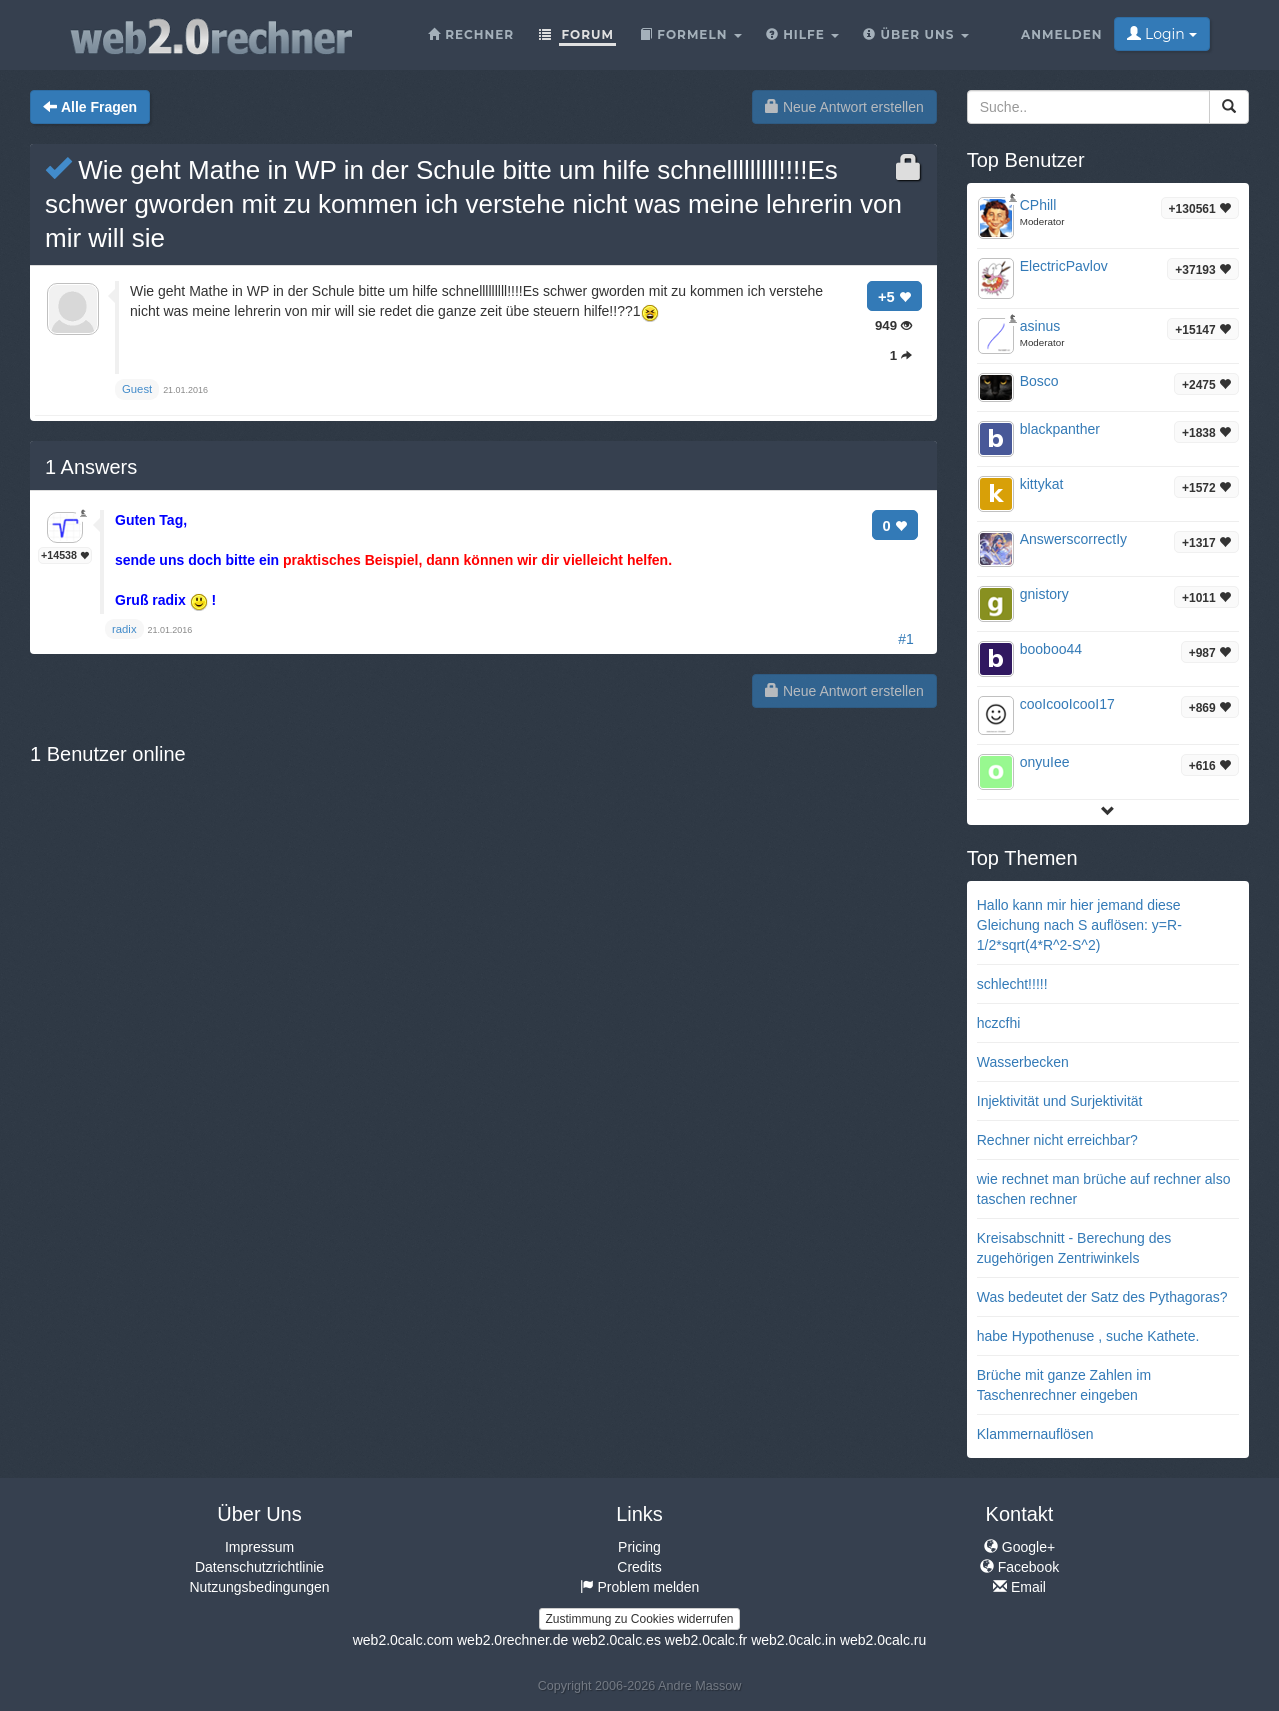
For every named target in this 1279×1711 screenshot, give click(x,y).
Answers (91, 467)
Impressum (259, 1547)
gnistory (1044, 594)
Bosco (1039, 381)
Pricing (639, 1547)
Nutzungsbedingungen (259, 1587)
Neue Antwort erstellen (844, 107)
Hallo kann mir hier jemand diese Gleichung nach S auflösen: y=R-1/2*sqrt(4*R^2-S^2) (1079, 925)
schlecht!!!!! (1012, 984)
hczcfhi (999, 1023)
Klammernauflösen (1035, 1434)
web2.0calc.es (616, 1640)
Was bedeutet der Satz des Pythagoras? (1102, 1297)
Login (1161, 34)
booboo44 (1051, 649)
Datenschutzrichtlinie (259, 1567)
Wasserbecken (1023, 1062)
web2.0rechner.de (512, 1640)
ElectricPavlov (1064, 266)
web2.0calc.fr (706, 1640)
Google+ (1019, 1547)
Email (1019, 1587)
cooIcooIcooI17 (1067, 704)
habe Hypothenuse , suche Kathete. (1088, 1336)
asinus (1040, 326)
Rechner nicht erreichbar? (1057, 1140)
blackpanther (1060, 429)
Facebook (1019, 1567)
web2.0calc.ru (883, 1640)
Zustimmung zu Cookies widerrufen (639, 1619)
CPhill (1038, 205)
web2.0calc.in (793, 1640)
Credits (639, 1567)
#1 (906, 639)
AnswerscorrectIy (1073, 539)
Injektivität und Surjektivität (1060, 1101)
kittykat (1042, 484)
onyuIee (1045, 762)
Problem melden (640, 1587)
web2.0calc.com (403, 1640)
